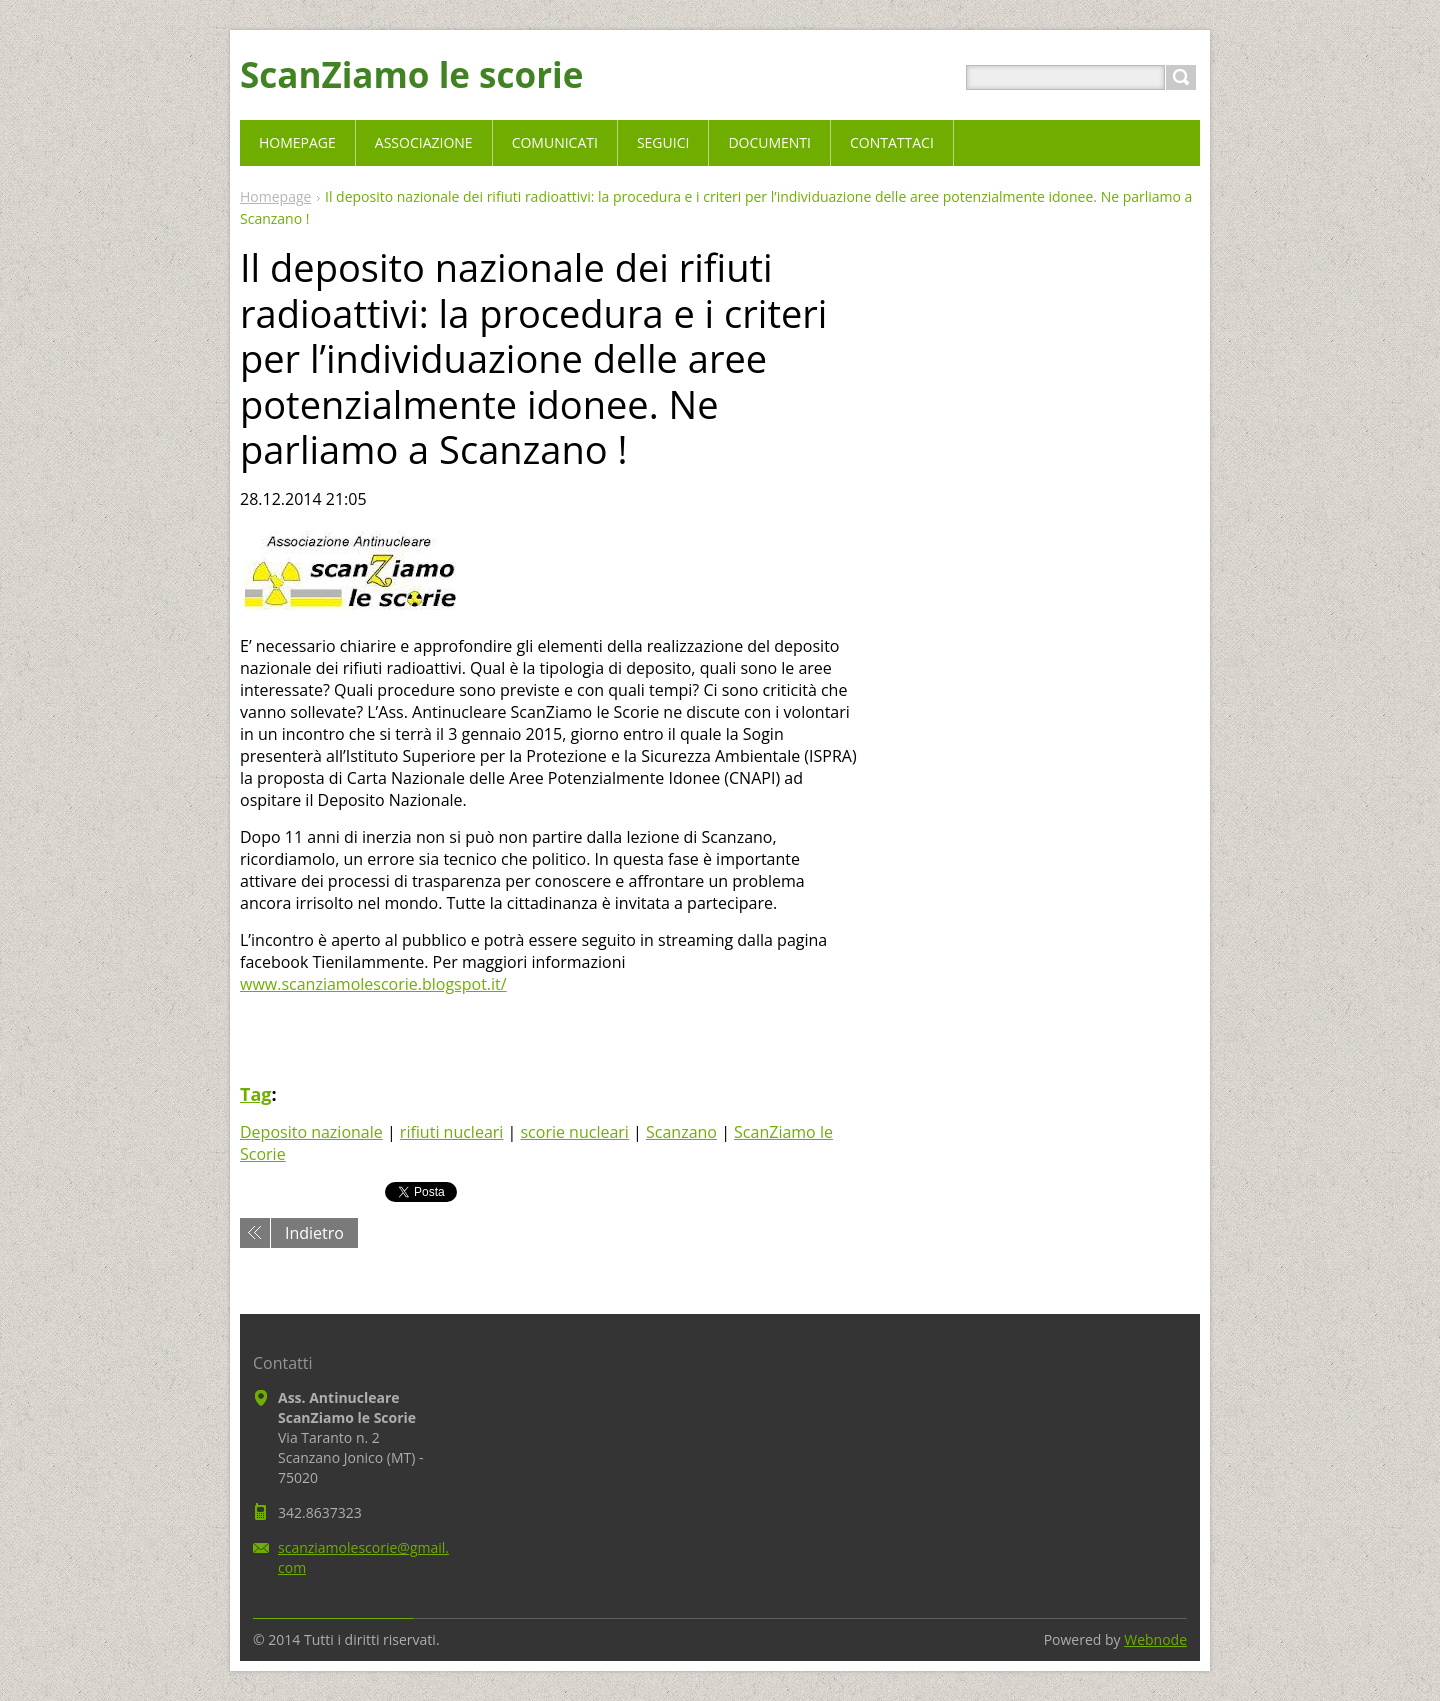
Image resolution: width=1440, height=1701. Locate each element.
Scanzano (681, 1132)
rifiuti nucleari (452, 1132)
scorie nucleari (574, 1132)
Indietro (314, 1233)
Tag (255, 1094)
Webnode (1155, 1639)
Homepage (275, 196)
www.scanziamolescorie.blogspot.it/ (373, 984)
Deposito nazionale (311, 1132)
